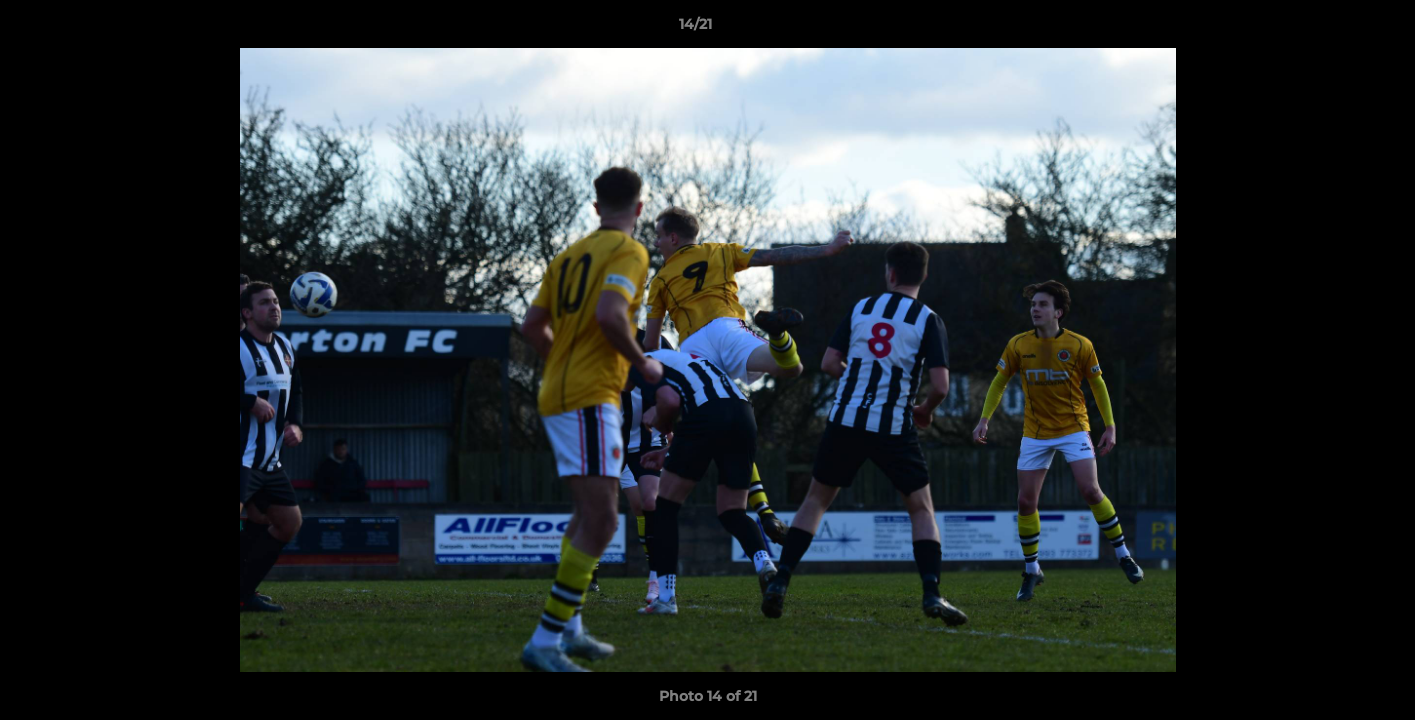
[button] (1331, 29)
